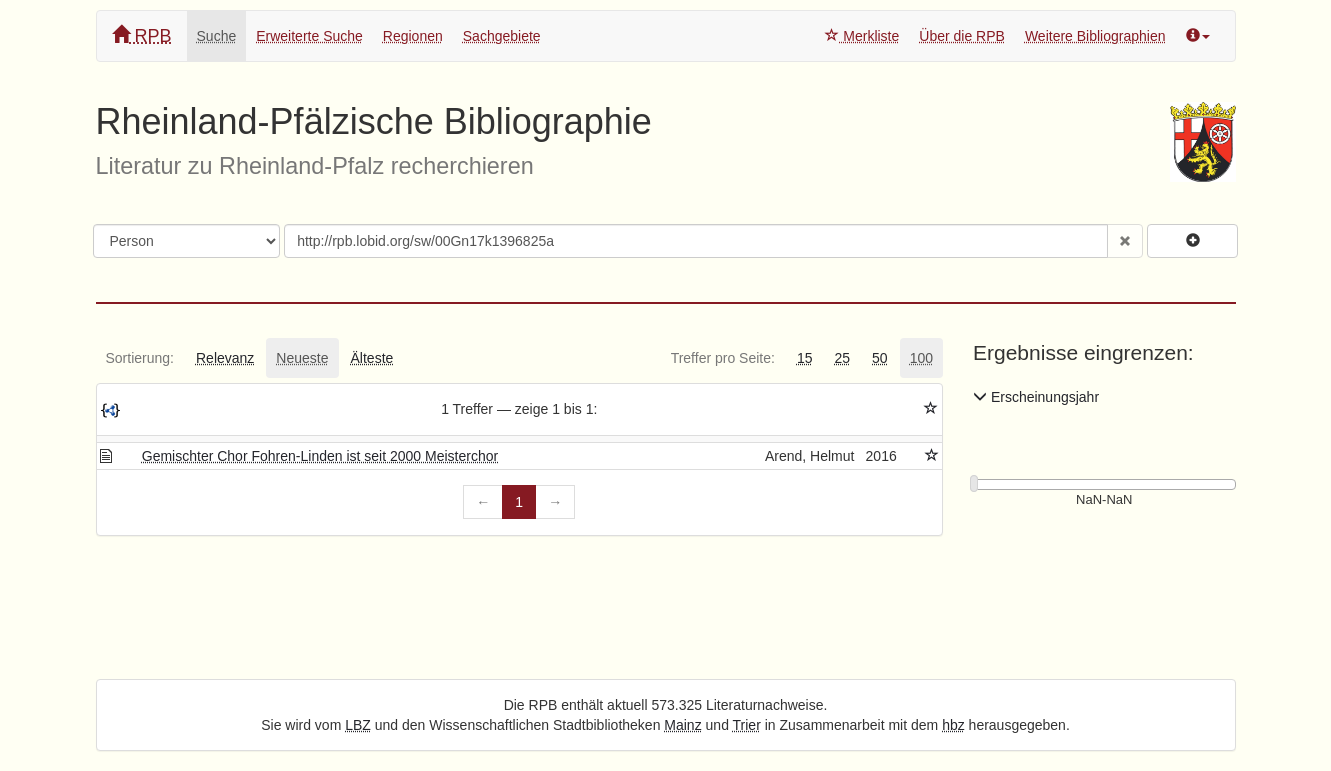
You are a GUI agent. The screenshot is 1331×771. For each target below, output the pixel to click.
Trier (747, 725)
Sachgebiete (502, 36)
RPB (142, 35)
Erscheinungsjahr (1036, 397)
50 (880, 358)
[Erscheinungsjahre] (1104, 500)
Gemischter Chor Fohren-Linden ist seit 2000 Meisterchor (320, 456)
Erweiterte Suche (309, 36)
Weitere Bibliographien (1095, 36)
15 (805, 358)
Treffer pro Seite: (723, 358)
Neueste (302, 358)
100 (921, 358)
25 (842, 358)
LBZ (358, 725)
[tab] (140, 358)
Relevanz (225, 358)
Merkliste (862, 36)
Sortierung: (140, 358)
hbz (953, 725)
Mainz (682, 725)
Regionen (413, 36)
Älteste (372, 358)
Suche (217, 36)
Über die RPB (962, 36)
